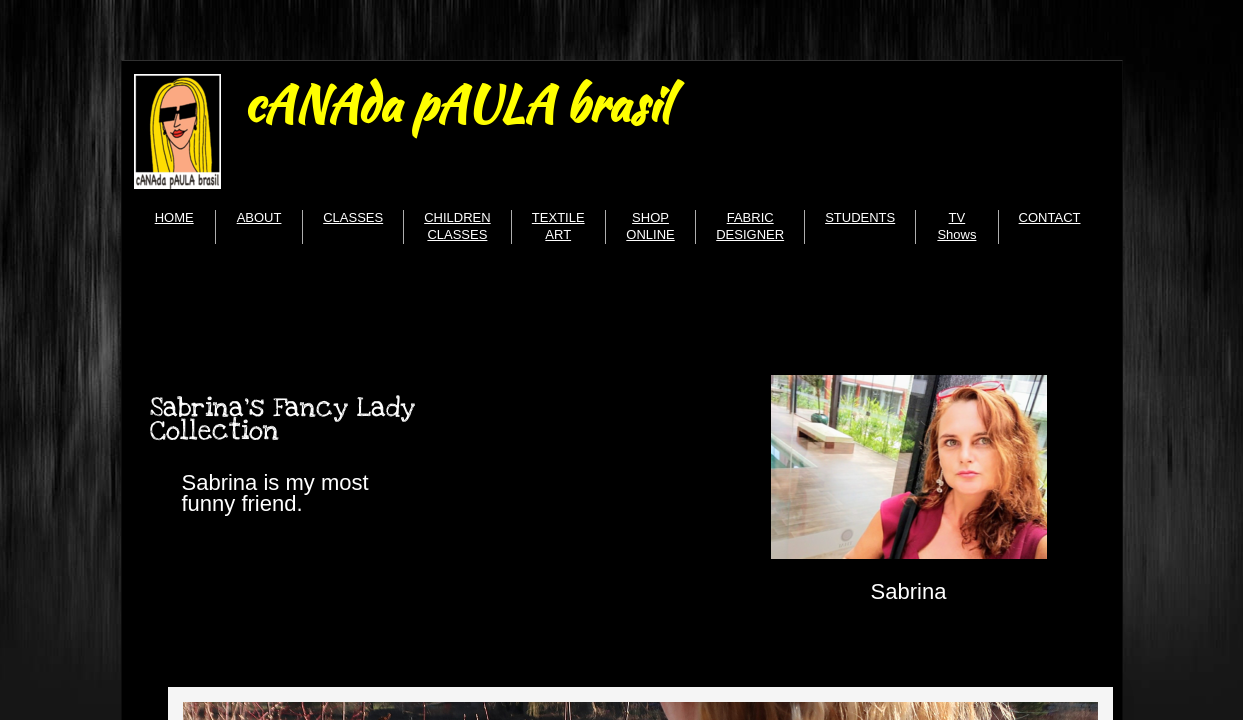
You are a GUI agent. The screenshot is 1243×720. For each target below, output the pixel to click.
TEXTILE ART (558, 226)
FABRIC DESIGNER (750, 226)
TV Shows (956, 226)
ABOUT (259, 217)
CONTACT (1050, 217)
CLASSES (353, 217)
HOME (174, 217)
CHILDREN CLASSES (457, 226)
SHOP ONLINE (650, 226)
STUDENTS (860, 217)
